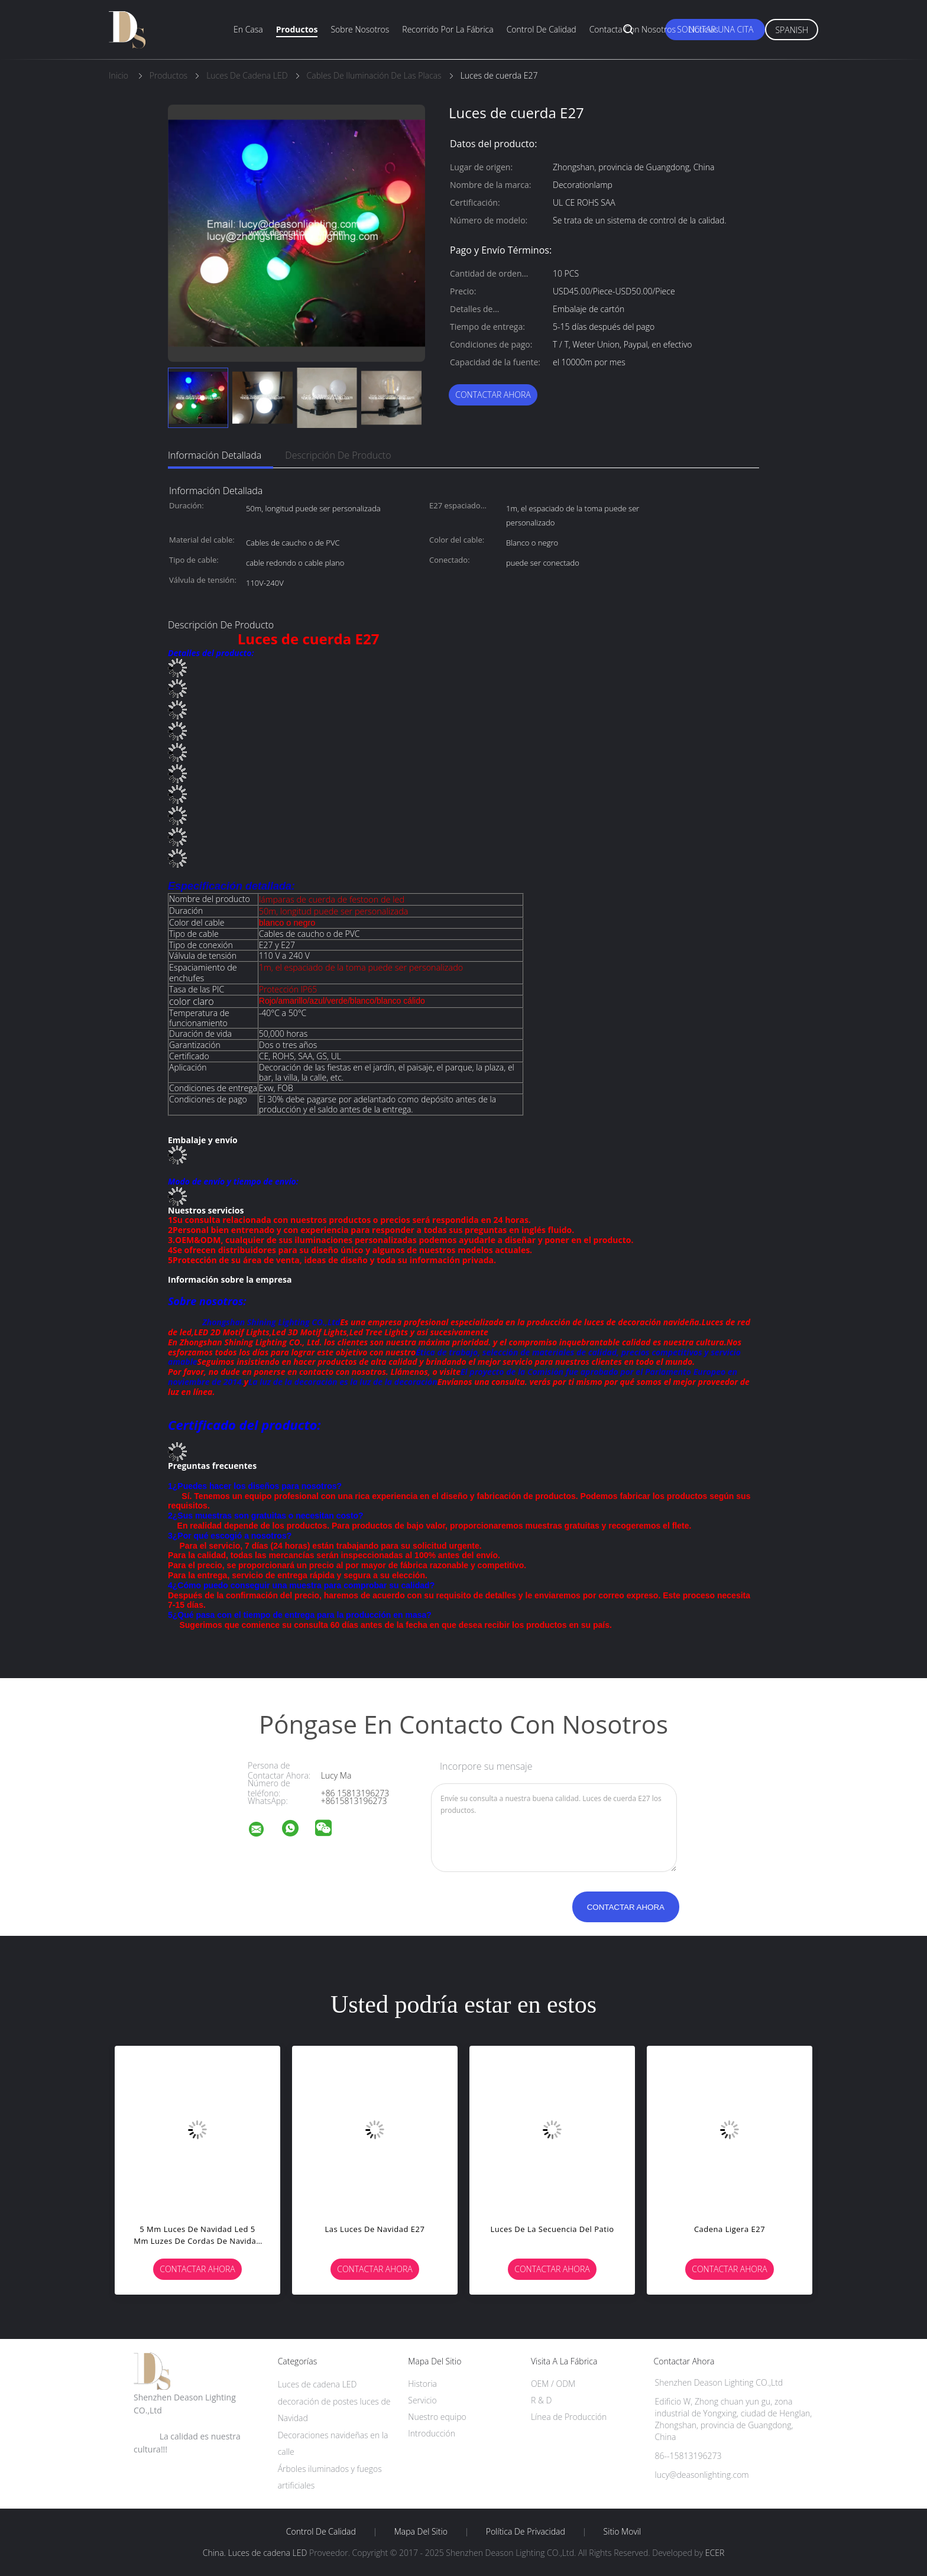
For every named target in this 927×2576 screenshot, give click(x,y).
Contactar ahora (493, 394)
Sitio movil (622, 2532)
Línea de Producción (569, 2416)
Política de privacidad (525, 2532)
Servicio (422, 2400)
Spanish (791, 29)
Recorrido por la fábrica (447, 29)
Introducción (431, 2433)
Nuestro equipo (437, 2416)
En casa (248, 29)
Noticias (703, 29)
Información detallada (214, 455)
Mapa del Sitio (421, 2532)
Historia (422, 2383)
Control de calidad (541, 29)
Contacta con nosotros (632, 29)
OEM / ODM (553, 2383)
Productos (297, 29)
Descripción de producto (338, 455)
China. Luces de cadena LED (255, 2552)
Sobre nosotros (359, 29)
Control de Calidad (321, 2532)
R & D (541, 2400)
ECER (714, 2552)
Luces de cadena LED (317, 2384)
